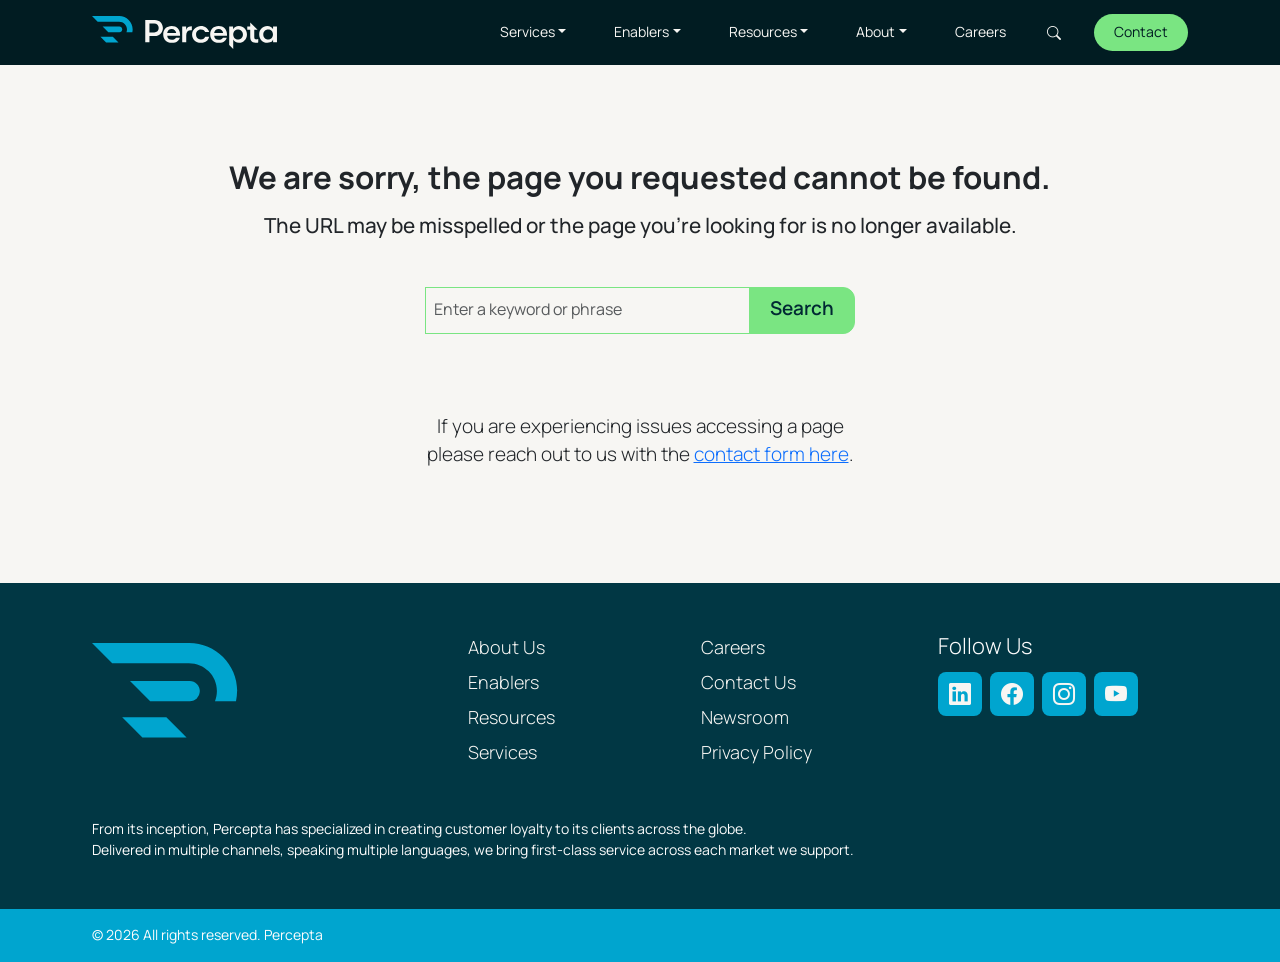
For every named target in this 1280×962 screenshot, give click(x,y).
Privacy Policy (756, 753)
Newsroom (745, 718)
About (875, 32)
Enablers (641, 32)
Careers (980, 32)
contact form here (771, 455)
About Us (506, 648)
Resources (763, 32)
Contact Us (748, 683)
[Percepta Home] (184, 32)
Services (527, 32)
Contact (1141, 32)
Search (1054, 33)
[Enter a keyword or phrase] (588, 310)
